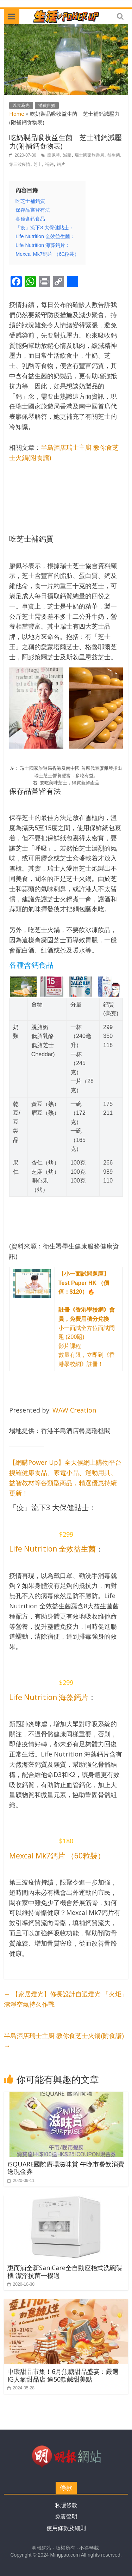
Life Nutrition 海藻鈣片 (48, 1697)
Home (16, 113)
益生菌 (113, 155)
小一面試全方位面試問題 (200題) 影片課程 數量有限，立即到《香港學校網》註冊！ (86, 1319)
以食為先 (21, 105)
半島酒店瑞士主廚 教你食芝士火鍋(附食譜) (64, 2041)
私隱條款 (66, 2505)
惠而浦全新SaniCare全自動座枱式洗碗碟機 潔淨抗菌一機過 (64, 2271)
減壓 (67, 155)
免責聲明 (66, 2517)
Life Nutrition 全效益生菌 (52, 1549)
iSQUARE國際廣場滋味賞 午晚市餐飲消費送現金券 (65, 2168)
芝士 (37, 164)
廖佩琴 (53, 155)
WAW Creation (74, 1410)
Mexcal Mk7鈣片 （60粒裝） (57, 1856)
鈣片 (61, 164)
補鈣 (49, 164)
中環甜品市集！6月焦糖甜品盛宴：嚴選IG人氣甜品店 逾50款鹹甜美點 (63, 2375)
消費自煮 (46, 105)
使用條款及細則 (66, 2528)
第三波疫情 (19, 164)
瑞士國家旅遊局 (89, 155)
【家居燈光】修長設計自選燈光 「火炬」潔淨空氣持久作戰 (66, 1999)
